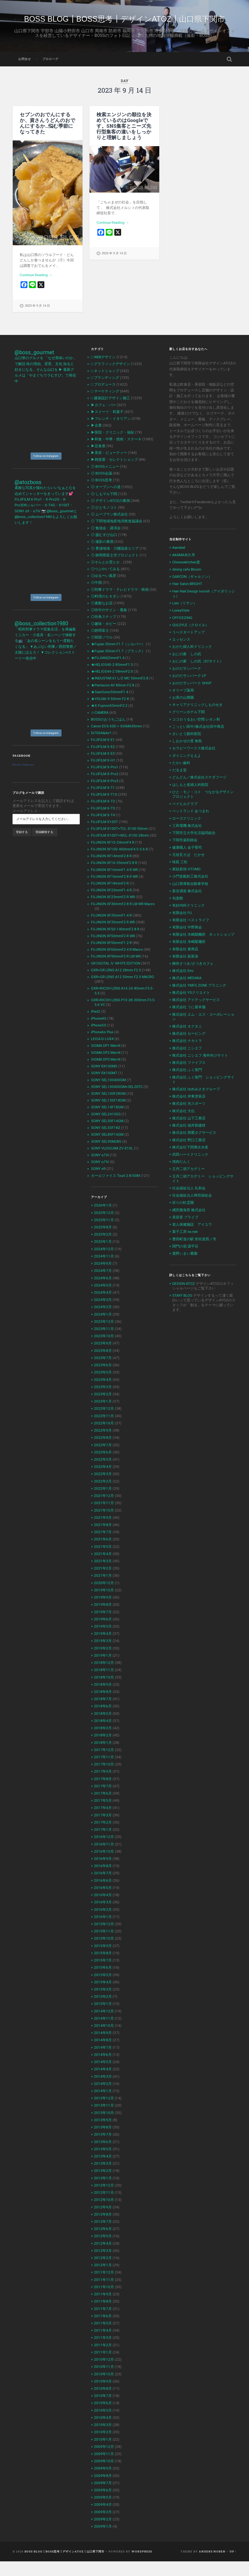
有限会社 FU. (182, 927)
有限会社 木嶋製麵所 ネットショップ (203, 949)
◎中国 (96, 597)
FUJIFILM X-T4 (103, 829)
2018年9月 (103, 1699)
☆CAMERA (100, 727)
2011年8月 (103, 2316)
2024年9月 (103, 1278)
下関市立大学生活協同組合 (193, 847)
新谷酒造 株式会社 (187, 905)
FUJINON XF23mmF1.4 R (111, 905)
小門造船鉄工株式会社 (190, 891)
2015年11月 (104, 1946)
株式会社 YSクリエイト (191, 1007)
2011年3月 (103, 2352)
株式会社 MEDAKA (186, 992)
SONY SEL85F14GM (107, 1149)
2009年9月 (103, 2483)
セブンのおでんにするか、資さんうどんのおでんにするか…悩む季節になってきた (47, 137)
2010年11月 (104, 2381)
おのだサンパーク (186, 683)
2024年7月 (103, 1285)
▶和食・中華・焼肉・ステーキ (116, 453)
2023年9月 (103, 1358)
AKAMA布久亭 (183, 569)
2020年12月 (104, 1597)
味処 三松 (179, 876)
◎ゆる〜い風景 (103, 590)
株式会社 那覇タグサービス (194, 1147)
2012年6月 (103, 2243)
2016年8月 (103, 1880)
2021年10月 (104, 1525)
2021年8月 (103, 1539)
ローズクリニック (186, 833)
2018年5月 (103, 1728)
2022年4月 (103, 1481)
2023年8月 (103, 1365)
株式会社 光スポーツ (189, 1118)
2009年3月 (103, 2526)
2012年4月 (103, 2258)
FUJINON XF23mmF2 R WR (113, 911)
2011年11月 (104, 2294)
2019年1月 (103, 1670)
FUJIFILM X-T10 (104, 809)
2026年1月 (103, 1220)
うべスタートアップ (188, 647)
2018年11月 (104, 1684)
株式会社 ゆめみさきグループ (196, 1104)
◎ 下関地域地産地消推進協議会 (116, 535)
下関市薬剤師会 (184, 855)
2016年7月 (103, 1888)
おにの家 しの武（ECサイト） (197, 675)
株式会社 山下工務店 (189, 1132)
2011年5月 (103, 2338)
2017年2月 (103, 1837)
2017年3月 (103, 1829)
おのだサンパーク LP (189, 690)
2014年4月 (103, 2084)
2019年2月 (103, 1662)
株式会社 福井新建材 (189, 1140)
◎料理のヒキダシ (105, 611)
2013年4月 (103, 2171)
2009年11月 (104, 2468)
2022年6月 (103, 1466)
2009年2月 (103, 2534)
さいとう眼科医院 (186, 748)
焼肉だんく (181, 1176)
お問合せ (24, 74)
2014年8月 (103, 2054)
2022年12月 (104, 1423)
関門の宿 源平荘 (185, 1261)
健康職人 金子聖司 (187, 862)
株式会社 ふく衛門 (187, 1084)
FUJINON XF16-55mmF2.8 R (114, 877)
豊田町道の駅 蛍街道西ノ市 (194, 1253)
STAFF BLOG (182, 1310)
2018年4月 (103, 1735)
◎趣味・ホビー (103, 638)
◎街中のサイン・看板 (109, 624)
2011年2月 (103, 2359)
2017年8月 (103, 1793)
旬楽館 (177, 913)
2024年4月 (103, 1307)
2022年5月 (103, 1474)
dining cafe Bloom (186, 584)
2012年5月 (103, 2250)
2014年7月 (103, 2062)
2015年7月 (103, 1975)
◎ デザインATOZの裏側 (110, 515)
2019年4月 (103, 1648)
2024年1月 (103, 1329)
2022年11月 (104, 1430)
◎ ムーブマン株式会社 (109, 529)
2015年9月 (103, 1960)
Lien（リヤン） (184, 618)
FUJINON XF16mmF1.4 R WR (114, 884)
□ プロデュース (103, 399)
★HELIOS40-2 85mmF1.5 (112, 679)
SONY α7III (100, 1170)
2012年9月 (103, 2221)
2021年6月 (103, 1554)
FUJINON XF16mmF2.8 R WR (114, 891)
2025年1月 (103, 1256)
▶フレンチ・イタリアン (111, 433)
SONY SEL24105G (106, 1128)
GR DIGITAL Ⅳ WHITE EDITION (115, 978)
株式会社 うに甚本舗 (189, 1021)
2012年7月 (103, 2236)
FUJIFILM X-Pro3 (104, 795)
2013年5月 (103, 2163)
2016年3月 (103, 1917)
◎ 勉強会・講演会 (106, 542)
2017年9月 (103, 1786)
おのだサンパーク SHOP (191, 697)
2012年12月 (104, 2200)
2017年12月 (104, 1764)
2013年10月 (104, 2127)
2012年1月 (103, 2280)
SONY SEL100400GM (108, 1094)
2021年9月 (103, 1532)
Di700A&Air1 (101, 747)
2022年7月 (103, 1459)
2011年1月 (103, 2367)
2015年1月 (103, 2018)
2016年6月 (103, 1895)
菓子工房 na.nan (185, 1246)
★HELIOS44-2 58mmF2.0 (112, 686)
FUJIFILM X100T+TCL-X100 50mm (119, 843)
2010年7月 (103, 2410)
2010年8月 (103, 2403)
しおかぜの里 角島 (187, 755)
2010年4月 (103, 2432)
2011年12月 (104, 2287)
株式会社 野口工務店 (189, 1154)
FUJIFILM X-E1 (103, 754)
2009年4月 (103, 2519)
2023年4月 (103, 1394)
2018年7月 (103, 1713)
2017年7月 (103, 1800)
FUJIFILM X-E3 (103, 768)
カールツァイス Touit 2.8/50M (115, 1190)
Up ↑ (232, 2566)
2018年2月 (103, 1750)
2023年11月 (104, 1343)
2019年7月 (103, 1626)
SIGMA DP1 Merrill (105, 1060)
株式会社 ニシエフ (187, 1062)
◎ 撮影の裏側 (102, 556)
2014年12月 (104, 2025)
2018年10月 (104, 1692)
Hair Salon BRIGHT (187, 598)
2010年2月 (103, 2446)
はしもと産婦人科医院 (190, 799)
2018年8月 (103, 1706)
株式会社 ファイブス (189, 1077)
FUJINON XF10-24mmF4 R (112, 857)
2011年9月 (103, 2309)
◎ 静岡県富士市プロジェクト (115, 570)
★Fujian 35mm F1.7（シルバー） (118, 659)
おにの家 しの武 (186, 668)
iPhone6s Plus (102, 1046)
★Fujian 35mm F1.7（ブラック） (118, 665)
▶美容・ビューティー (109, 467)
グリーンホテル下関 (188, 726)
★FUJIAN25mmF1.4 (107, 672)
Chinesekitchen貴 (186, 576)
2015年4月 (103, 1996)
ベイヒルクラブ (184, 818)
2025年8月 (103, 1242)
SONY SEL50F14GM (107, 1135)
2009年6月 (103, 2505)
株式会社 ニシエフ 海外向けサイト (200, 1070)
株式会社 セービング (189, 1048)
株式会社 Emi (182, 985)
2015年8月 (103, 1967)
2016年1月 (103, 1931)
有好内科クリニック (188, 920)
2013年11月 (104, 2120)
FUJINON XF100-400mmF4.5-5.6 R (119, 864)
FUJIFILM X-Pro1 (104, 782)
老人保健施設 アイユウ (192, 1239)
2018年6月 (103, 1721)
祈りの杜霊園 (183, 1217)
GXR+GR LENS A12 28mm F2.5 (116, 984)
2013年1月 (103, 2192)
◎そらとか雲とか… (106, 576)
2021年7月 (103, 1546)
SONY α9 (98, 1183)
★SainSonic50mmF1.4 (109, 706)
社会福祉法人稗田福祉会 (192, 1210)
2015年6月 (103, 1982)
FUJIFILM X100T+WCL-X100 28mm (120, 850)
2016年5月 (103, 1902)
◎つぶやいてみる (105, 583)
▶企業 (96, 440)
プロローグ (50, 74)
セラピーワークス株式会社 (193, 763)
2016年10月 (104, 1866)
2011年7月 (103, 2323)
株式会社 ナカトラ (187, 1055)
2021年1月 (103, 1590)
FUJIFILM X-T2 (103, 816)
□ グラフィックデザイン (110, 378)
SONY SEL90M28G (106, 1156)
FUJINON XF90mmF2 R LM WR (116, 971)
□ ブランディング (105, 392)
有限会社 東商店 (185, 963)
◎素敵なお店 (102, 618)
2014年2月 (103, 2098)
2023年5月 (103, 1387)
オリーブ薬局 (183, 705)
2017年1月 (103, 1844)
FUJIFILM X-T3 (103, 822)
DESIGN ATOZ (183, 1298)
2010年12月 (104, 2374)
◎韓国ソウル (102, 652)
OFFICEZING (182, 632)
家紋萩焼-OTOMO (186, 884)
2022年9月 (103, 1445)
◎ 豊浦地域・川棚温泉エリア (115, 563)
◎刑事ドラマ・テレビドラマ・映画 (120, 604)
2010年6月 (103, 2417)
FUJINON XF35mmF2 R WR (113, 937)
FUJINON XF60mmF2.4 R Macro (117, 964)
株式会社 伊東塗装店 (189, 1111)
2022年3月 (103, 1488)
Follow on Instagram (46, 470)
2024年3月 (103, 1314)
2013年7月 (103, 2149)
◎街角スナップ (103, 631)
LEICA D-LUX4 (102, 1053)
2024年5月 (103, 1300)
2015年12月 (104, 1938)
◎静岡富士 (100, 645)
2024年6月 (103, 1292)
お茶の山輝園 (183, 712)
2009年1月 (103, 2541)
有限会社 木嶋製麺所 (189, 956)
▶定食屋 (98, 460)
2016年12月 (104, 1851)
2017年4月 (103, 1822)
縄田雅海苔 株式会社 (189, 1224)
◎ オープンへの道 (106, 501)
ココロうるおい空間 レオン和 (196, 734)
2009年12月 (104, 2461)
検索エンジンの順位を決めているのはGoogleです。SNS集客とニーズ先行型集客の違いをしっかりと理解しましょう (124, 140)
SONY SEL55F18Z (105, 1142)
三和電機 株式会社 (187, 840)
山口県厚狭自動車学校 (190, 898)
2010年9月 (103, 2396)
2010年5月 (103, 2425)
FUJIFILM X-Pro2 (104, 788)
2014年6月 (103, 2069)
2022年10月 (104, 1438)
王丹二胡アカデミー (188, 1183)
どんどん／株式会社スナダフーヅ (199, 792)
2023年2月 (103, 1409)
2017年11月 (104, 1772)
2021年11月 (104, 1517)
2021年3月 (103, 1576)
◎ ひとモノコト (104, 522)
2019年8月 (103, 1619)
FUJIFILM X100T (104, 836)
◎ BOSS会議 (101, 488)
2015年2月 (103, 2011)
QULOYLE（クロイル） (190, 639)
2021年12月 (104, 1510)
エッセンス (181, 654)
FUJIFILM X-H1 (103, 775)
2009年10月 (104, 2476)
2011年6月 (103, 2330)
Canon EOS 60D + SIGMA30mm (116, 741)
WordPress (141, 2566)
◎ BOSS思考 (101, 495)
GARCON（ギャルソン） (192, 591)
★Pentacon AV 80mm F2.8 (112, 699)
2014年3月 (103, 2091)
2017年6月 (103, 1808)
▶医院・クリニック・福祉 (112, 447)
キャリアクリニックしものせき (197, 719)
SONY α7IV (100, 1176)
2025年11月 (104, 1234)
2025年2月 (103, 1249)
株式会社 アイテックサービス (196, 1014)
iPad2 (95, 1026)
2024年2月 (103, 1321)
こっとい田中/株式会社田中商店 (198, 741)
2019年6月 (103, 1633)
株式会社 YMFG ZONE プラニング (199, 1000)
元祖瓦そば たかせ (188, 869)
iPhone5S (98, 1039)
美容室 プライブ (185, 1232)
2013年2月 (103, 2185)
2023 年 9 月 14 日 (37, 320)
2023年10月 (104, 1350)
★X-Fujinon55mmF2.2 (109, 720)
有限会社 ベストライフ (190, 934)
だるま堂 (179, 785)
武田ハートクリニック (190, 1169)
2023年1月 (103, 1416)
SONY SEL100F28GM (108, 1108)
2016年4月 (103, 1909)
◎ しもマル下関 (104, 508)
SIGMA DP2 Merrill (105, 1067)
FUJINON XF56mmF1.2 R (111, 957)
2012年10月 (104, 2214)
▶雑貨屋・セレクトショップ (114, 474)
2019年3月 (103, 1655)
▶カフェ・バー (103, 419)
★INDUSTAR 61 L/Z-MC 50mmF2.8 (119, 693)
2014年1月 (103, 2105)
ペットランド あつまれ (190, 825)
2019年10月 (104, 1605)
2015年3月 (103, 2004)
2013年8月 (103, 2142)
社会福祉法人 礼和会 (189, 1203)
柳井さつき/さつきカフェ (192, 978)
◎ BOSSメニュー (105, 481)
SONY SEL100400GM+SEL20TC (117, 1101)
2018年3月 (103, 1742)
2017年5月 (103, 1815)
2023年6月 (103, 1380)
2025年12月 (104, 1227)
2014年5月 (103, 2076)
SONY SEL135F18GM (108, 1115)
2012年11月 (104, 2207)
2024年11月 (104, 1270)
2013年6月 (103, 2156)
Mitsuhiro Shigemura (23, 779)
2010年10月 (104, 2388)
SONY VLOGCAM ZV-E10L (112, 1163)
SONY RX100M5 (104, 1081)
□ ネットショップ (105, 385)
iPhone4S (98, 1033)
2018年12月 (104, 1677)
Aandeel (178, 562)
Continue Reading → (36, 289)
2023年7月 (103, 1372)
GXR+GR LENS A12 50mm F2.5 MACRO (122, 991)
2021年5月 (103, 1561)
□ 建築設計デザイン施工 (110, 412)
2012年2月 (103, 2272)
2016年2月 (103, 1924)
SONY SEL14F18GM (107, 1122)
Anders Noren (212, 2566)
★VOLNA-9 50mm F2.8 (110, 713)
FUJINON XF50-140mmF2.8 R (115, 943)
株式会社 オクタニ (187, 1041)
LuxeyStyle (180, 625)
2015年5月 (103, 1989)
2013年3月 (103, 2178)
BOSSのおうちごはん (108, 734)
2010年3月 (103, 2439)
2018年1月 (103, 1757)
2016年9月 (103, 1873)
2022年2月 (103, 1496)
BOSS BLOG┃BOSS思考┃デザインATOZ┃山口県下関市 (64, 2566)
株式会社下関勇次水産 (190, 1161)
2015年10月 (104, 1953)
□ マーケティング (105, 406)
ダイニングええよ (186, 770)
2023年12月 (104, 1336)
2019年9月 (103, 1612)
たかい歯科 (181, 777)
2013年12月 (104, 2113)
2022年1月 (103, 1503)
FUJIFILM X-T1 (103, 802)
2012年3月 (103, 2265)
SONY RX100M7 (104, 1087)
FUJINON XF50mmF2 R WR (113, 950)
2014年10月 (104, 2040)
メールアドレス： (27, 825)
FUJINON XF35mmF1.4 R (111, 930)
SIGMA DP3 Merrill (105, 1074)
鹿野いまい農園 (184, 1268)
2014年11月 (104, 2033)
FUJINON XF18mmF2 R (110, 898)
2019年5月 (103, 1641)
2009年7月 (103, 2497)
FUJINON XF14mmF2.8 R (111, 870)
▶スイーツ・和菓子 (107, 426)
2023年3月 (103, 1401)
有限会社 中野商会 (187, 942)
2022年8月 (103, 1452)
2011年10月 (104, 2301)
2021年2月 (103, 1583)
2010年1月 (103, 2454)
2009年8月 (103, 2490)
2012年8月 (103, 2229)
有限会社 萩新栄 (185, 971)
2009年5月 (103, 2512)
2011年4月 (103, 2345)
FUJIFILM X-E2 (103, 761)
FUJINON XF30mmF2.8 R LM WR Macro (123, 918)
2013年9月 (103, 2134)
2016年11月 (104, 1858)
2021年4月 (103, 1568)
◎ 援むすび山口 (104, 549)
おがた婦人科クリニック (192, 661)
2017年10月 (104, 1779)
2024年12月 (104, 1263)
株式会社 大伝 (183, 1125)
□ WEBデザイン (103, 372)
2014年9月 (103, 2047)
